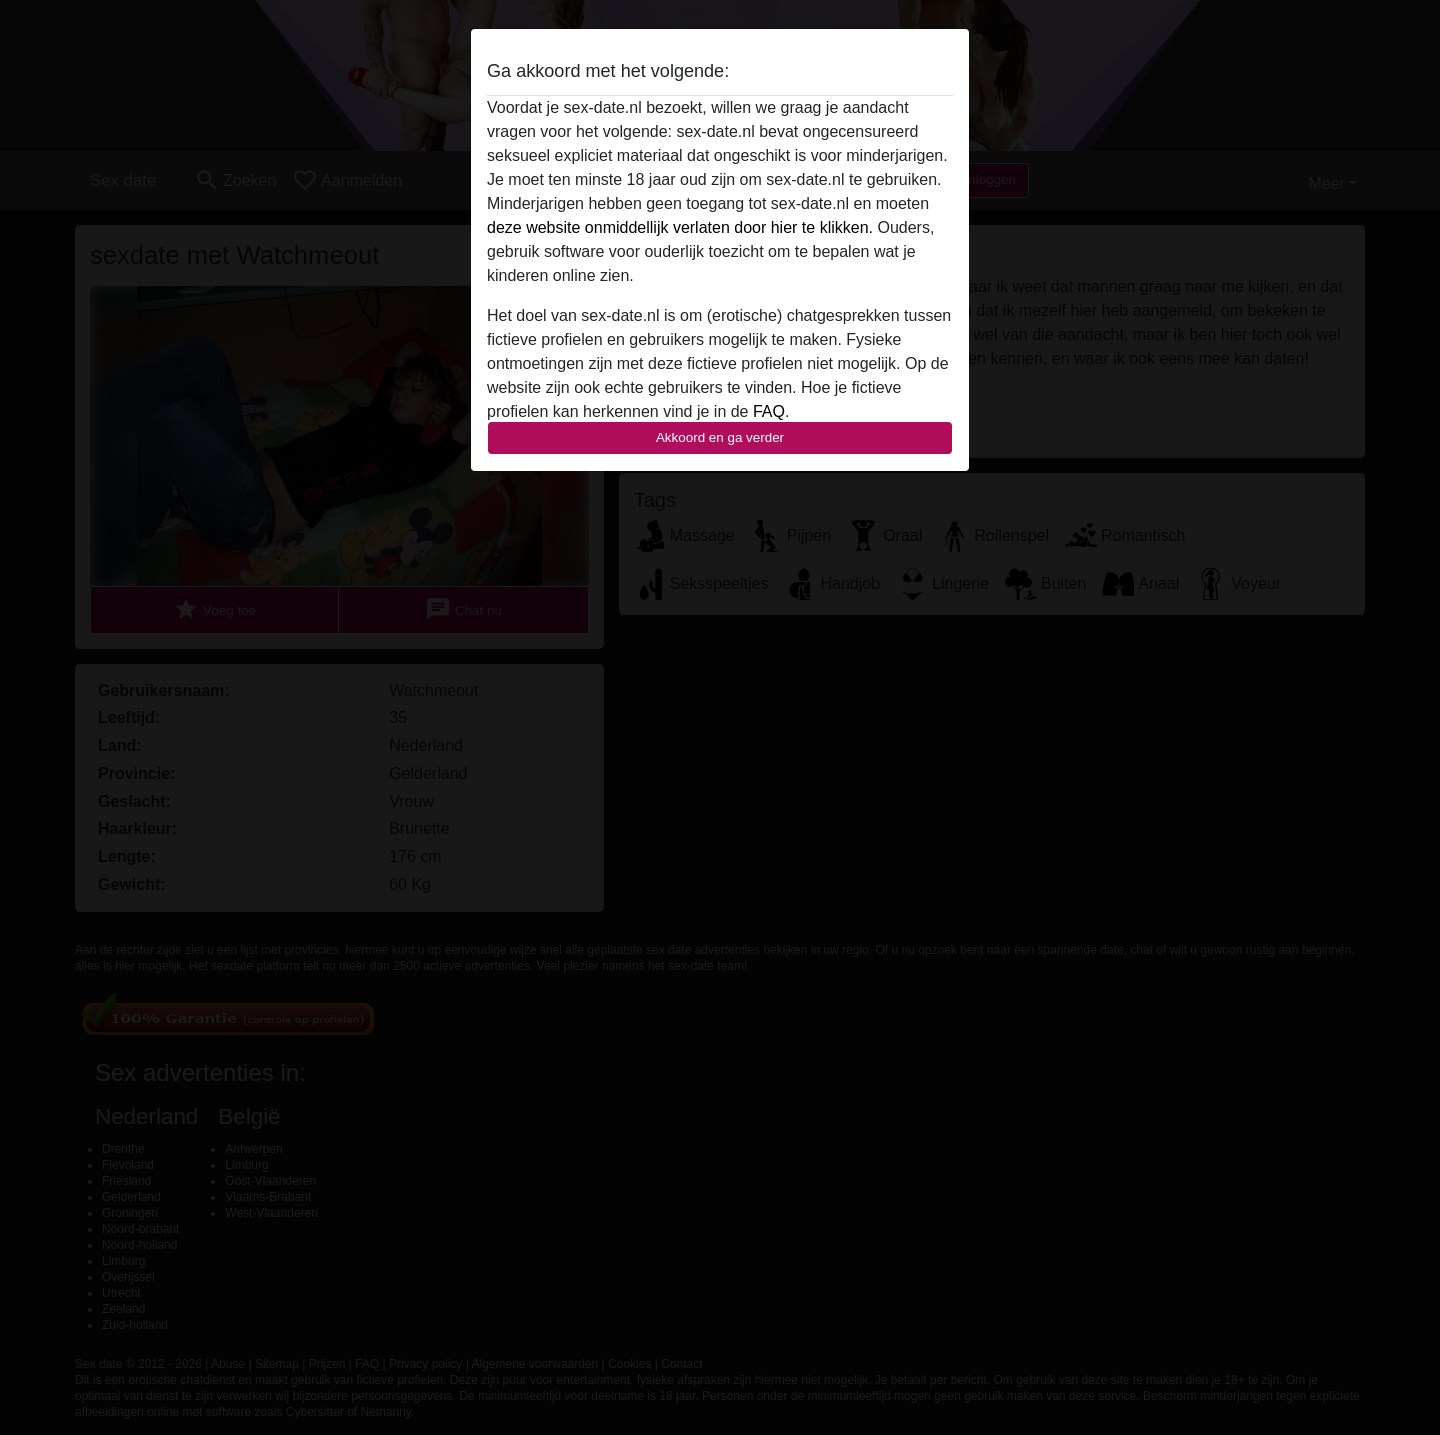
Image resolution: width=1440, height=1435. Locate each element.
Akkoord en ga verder (720, 437)
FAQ (769, 411)
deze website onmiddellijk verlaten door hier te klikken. (680, 227)
